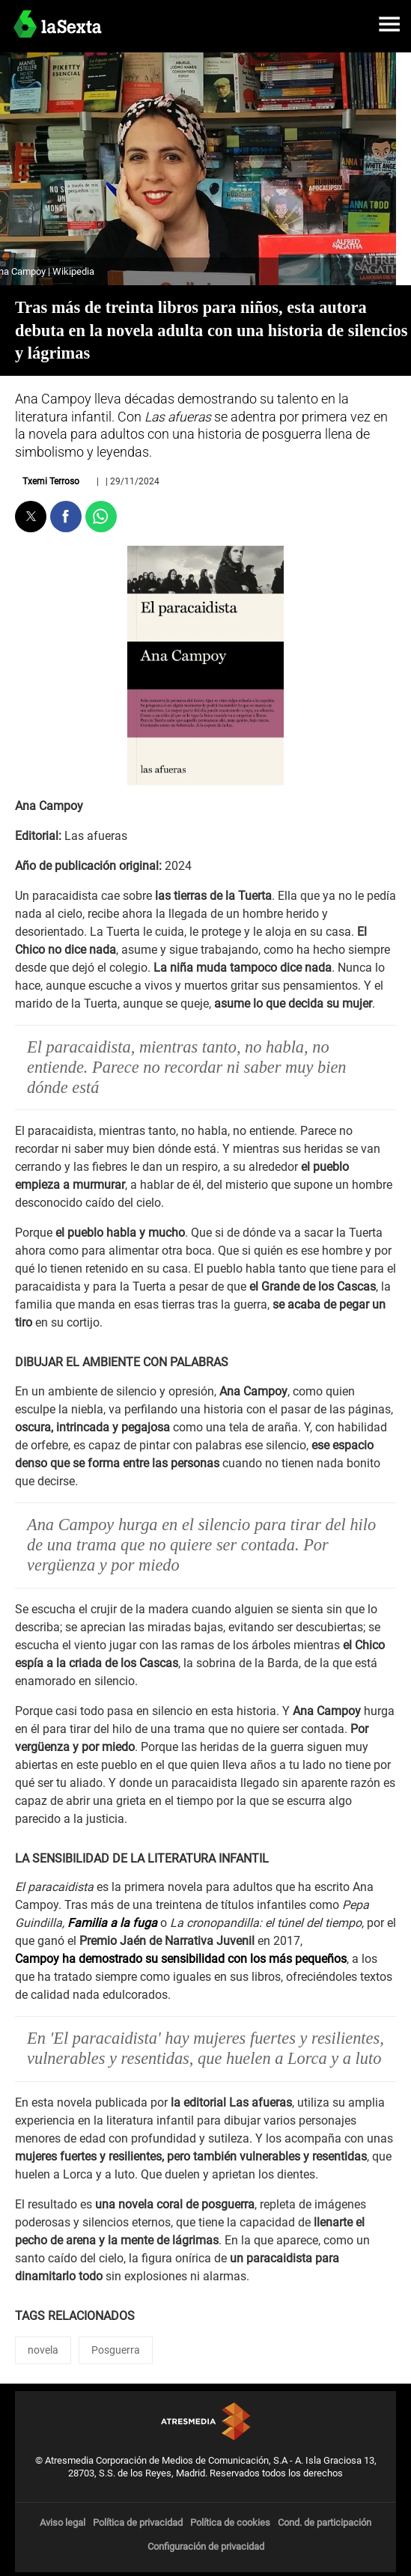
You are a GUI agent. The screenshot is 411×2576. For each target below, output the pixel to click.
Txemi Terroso (50, 481)
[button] (389, 23)
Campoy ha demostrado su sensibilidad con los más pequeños (181, 1959)
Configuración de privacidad (205, 2546)
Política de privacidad (138, 2522)
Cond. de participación (324, 2522)
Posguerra (115, 2350)
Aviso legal (62, 2522)
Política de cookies (230, 2522)
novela (43, 2350)
